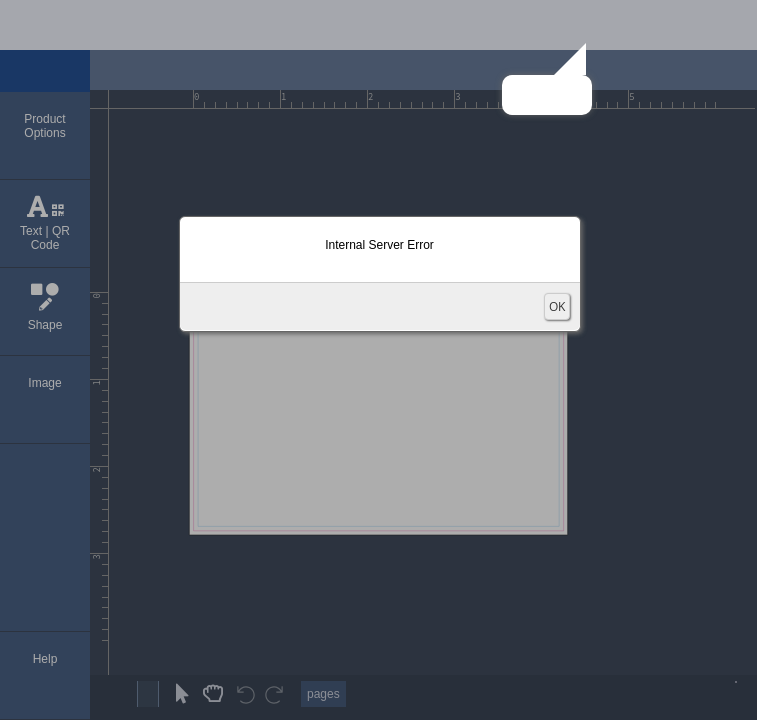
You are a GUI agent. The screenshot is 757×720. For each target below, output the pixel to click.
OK (557, 306)
